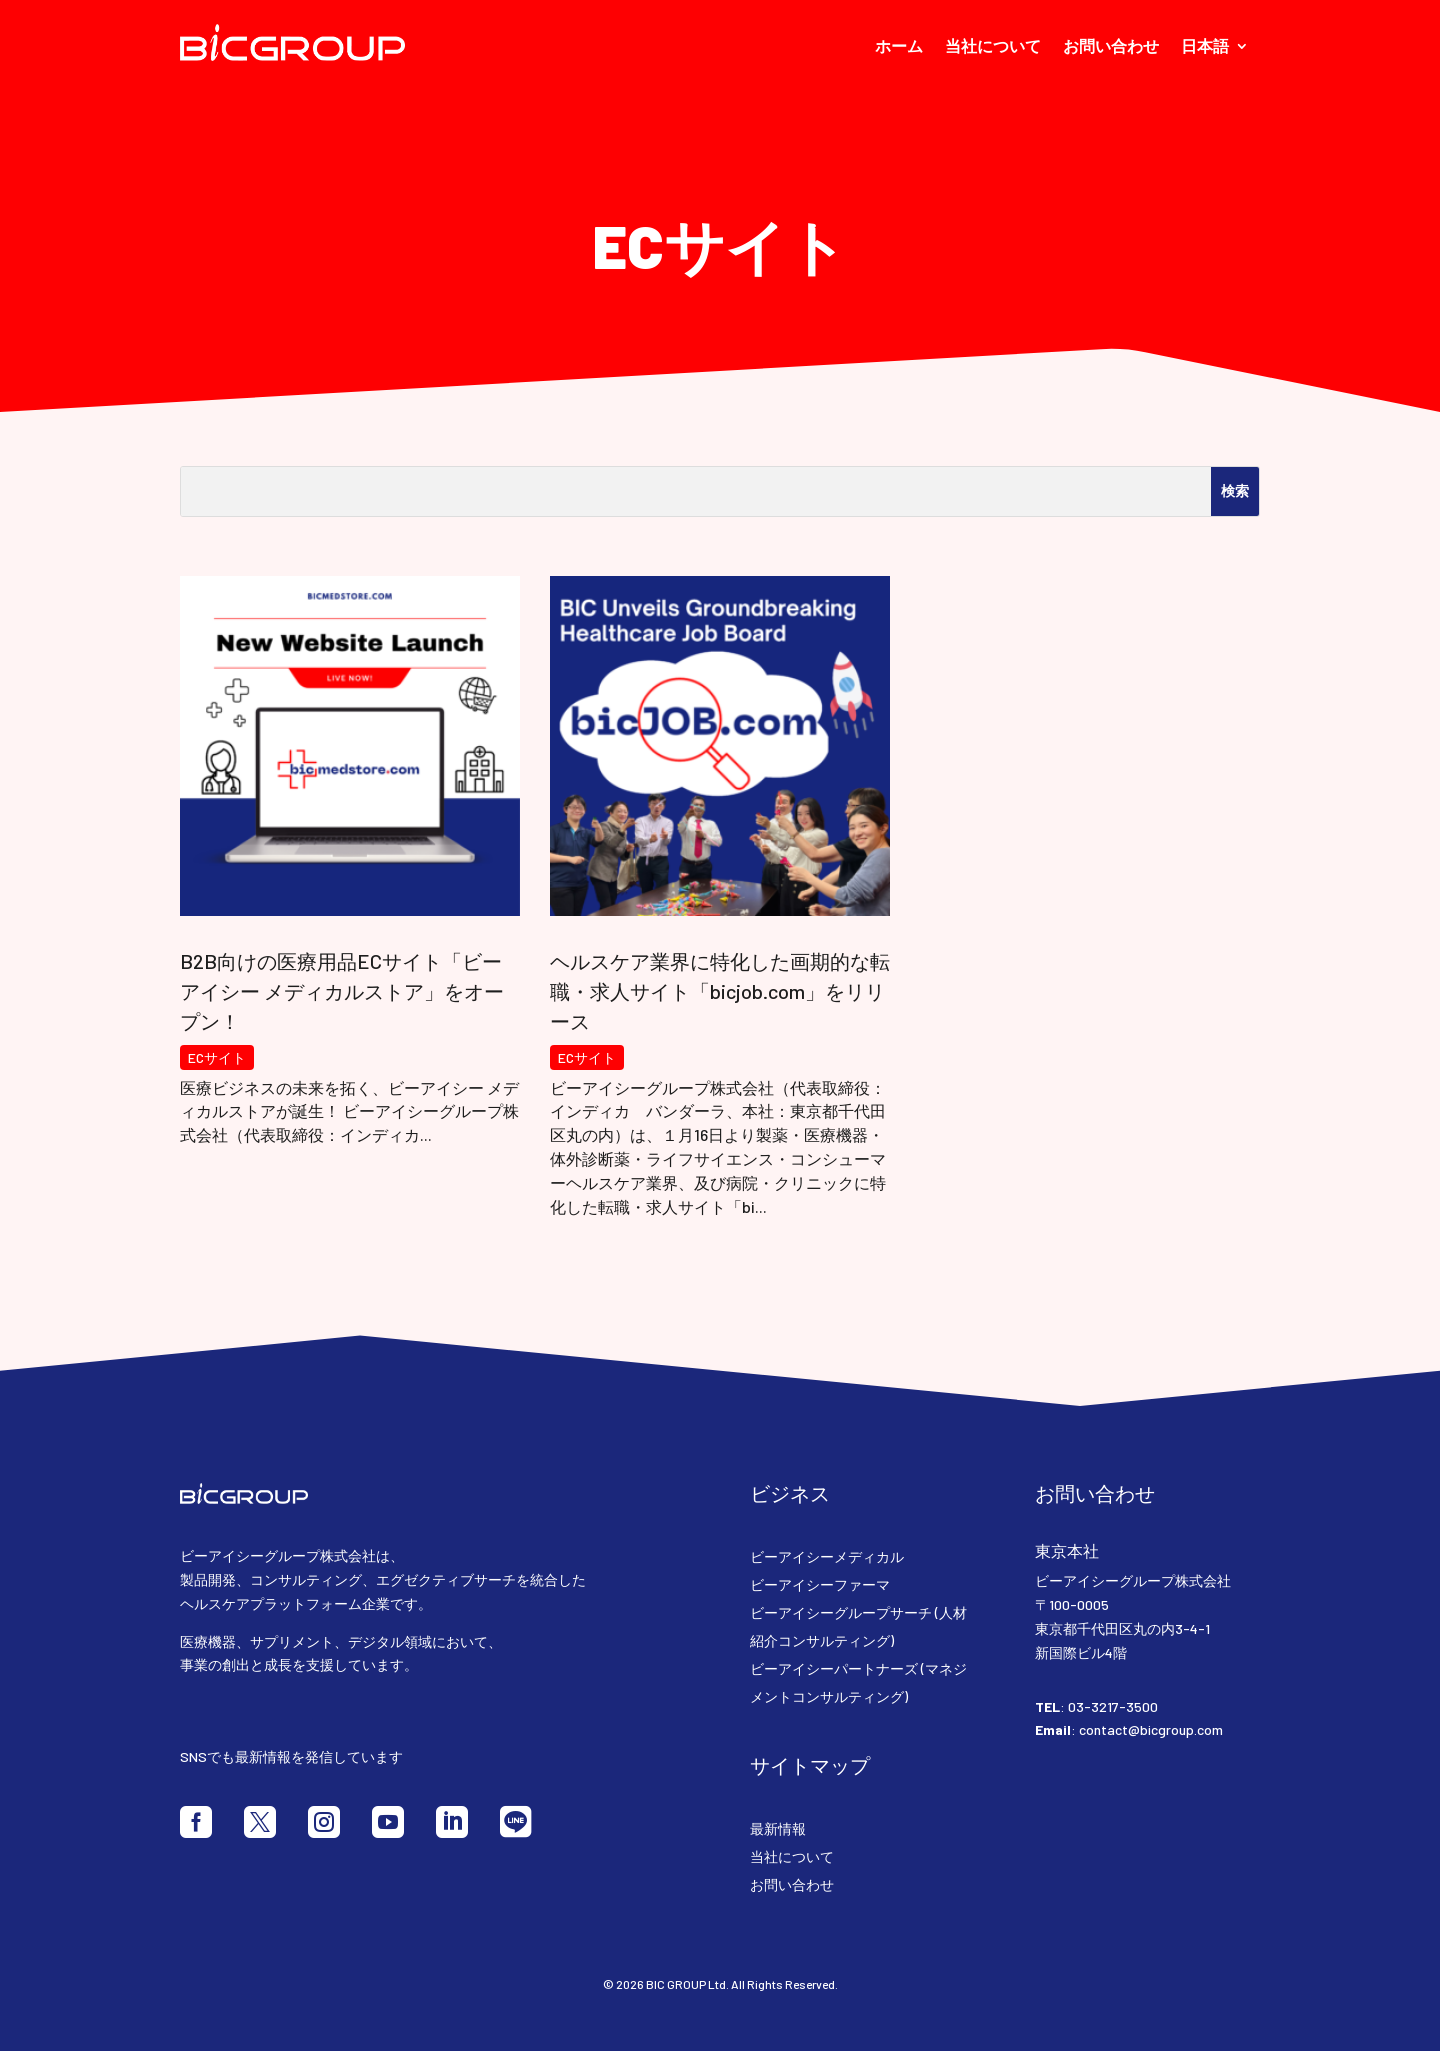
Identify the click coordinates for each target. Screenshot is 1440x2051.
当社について (993, 47)
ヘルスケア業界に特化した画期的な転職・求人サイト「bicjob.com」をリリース (720, 991)
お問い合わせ (1111, 47)
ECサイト (217, 1057)
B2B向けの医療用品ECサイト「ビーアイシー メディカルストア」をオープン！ (342, 991)
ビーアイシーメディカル (827, 1556)
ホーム (899, 47)
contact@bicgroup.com (1151, 1729)
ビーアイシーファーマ (820, 1584)
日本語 (1205, 47)
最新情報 (778, 1828)
